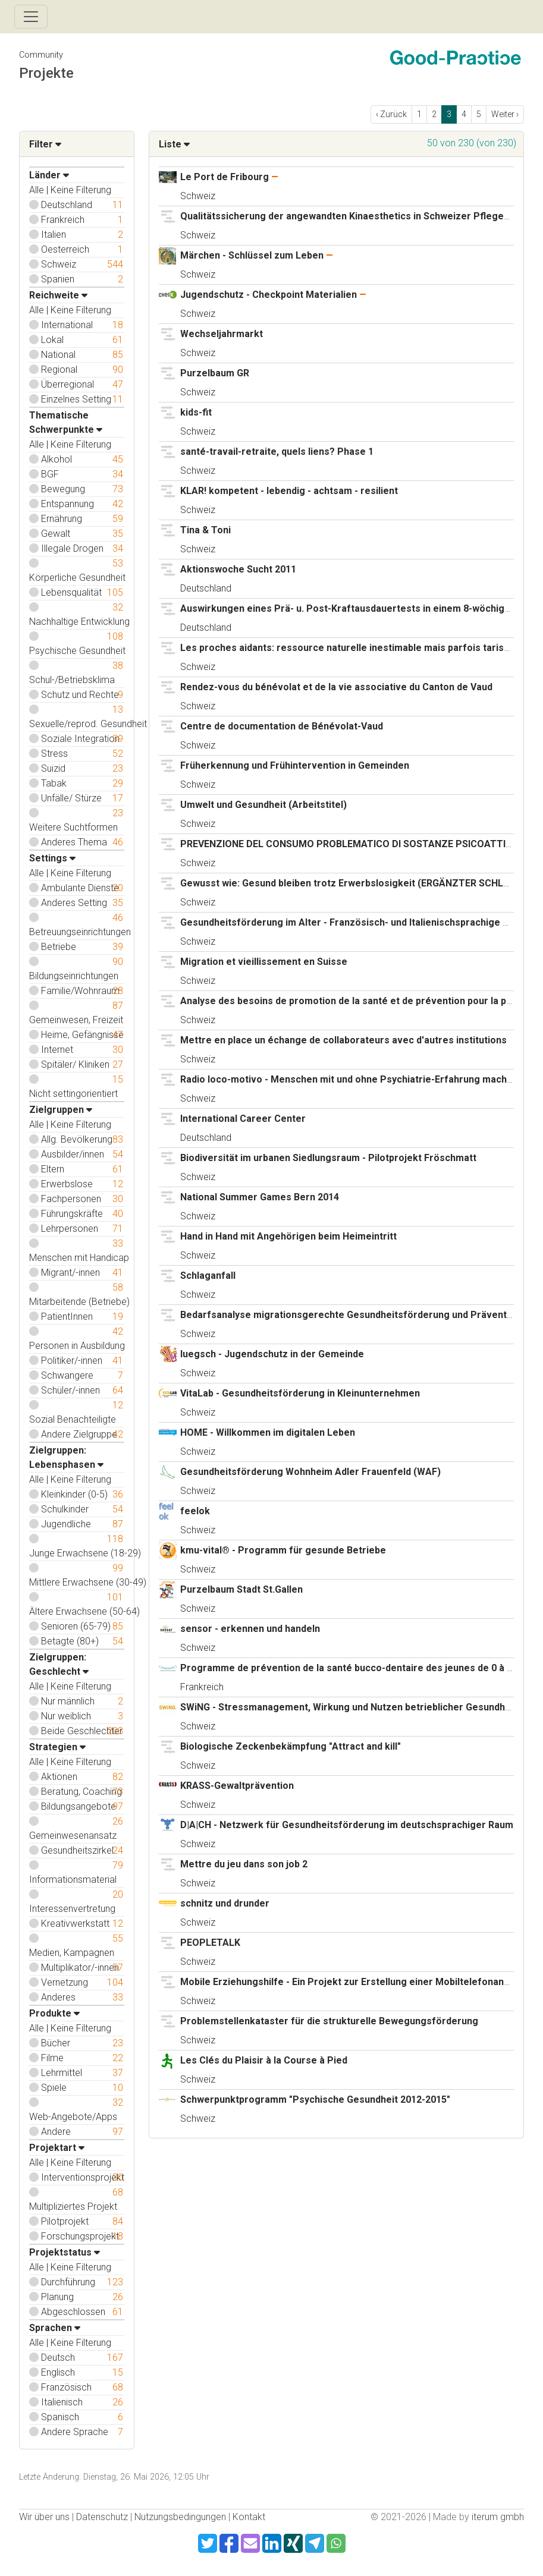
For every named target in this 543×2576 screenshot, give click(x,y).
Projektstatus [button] (64, 2252)
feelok (195, 1511)
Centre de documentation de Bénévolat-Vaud (281, 726)
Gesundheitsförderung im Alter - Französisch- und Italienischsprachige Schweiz (360, 922)
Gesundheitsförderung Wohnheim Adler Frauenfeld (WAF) (310, 1471)
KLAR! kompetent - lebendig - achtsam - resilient (289, 490)
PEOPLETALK (210, 1942)
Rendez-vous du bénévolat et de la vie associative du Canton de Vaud (336, 687)
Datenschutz (102, 2516)
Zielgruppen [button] (60, 1109)
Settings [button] (52, 858)
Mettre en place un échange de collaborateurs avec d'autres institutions (343, 1040)
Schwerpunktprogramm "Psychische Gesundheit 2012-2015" (315, 2099)
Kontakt (249, 2516)
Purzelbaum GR (214, 373)
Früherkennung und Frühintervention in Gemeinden (294, 765)
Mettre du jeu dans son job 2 (243, 1864)
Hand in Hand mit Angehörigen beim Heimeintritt (288, 1236)
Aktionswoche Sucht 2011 (238, 569)
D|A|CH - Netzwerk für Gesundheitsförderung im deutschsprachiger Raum (346, 1824)
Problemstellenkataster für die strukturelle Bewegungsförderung (329, 2021)
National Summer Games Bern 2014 (259, 1197)
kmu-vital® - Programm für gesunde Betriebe (283, 1550)
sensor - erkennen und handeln (250, 1628)
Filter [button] (45, 144)
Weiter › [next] (505, 114)
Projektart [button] (56, 2147)
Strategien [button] (57, 1747)
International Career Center (243, 1118)
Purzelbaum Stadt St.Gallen (241, 1589)
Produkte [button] (54, 2013)
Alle (36, 190)
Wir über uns (44, 2516)
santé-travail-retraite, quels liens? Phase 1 (276, 451)
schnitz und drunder (224, 1903)
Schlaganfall (208, 1275)
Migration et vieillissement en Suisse (263, 961)
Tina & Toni (205, 530)
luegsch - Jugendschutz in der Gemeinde (272, 1354)
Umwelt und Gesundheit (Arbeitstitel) (263, 804)
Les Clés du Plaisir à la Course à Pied (263, 2060)
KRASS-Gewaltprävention (237, 1785)
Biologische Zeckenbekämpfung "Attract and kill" (290, 1746)
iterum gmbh (498, 2516)
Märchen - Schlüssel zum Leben (252, 255)
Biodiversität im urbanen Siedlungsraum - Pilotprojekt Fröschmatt (328, 1157)
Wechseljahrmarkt (221, 333)
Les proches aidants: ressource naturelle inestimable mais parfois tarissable (354, 647)
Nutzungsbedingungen (180, 2516)
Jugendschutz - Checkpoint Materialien (269, 294)
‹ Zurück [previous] (391, 114)
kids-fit (196, 412)
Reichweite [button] (58, 295)
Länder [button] (49, 175)
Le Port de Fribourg (224, 177)
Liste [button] (174, 144)
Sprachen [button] (54, 2327)
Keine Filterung (81, 190)
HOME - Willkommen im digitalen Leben (267, 1432)
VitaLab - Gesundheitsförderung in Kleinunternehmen (300, 1393)
